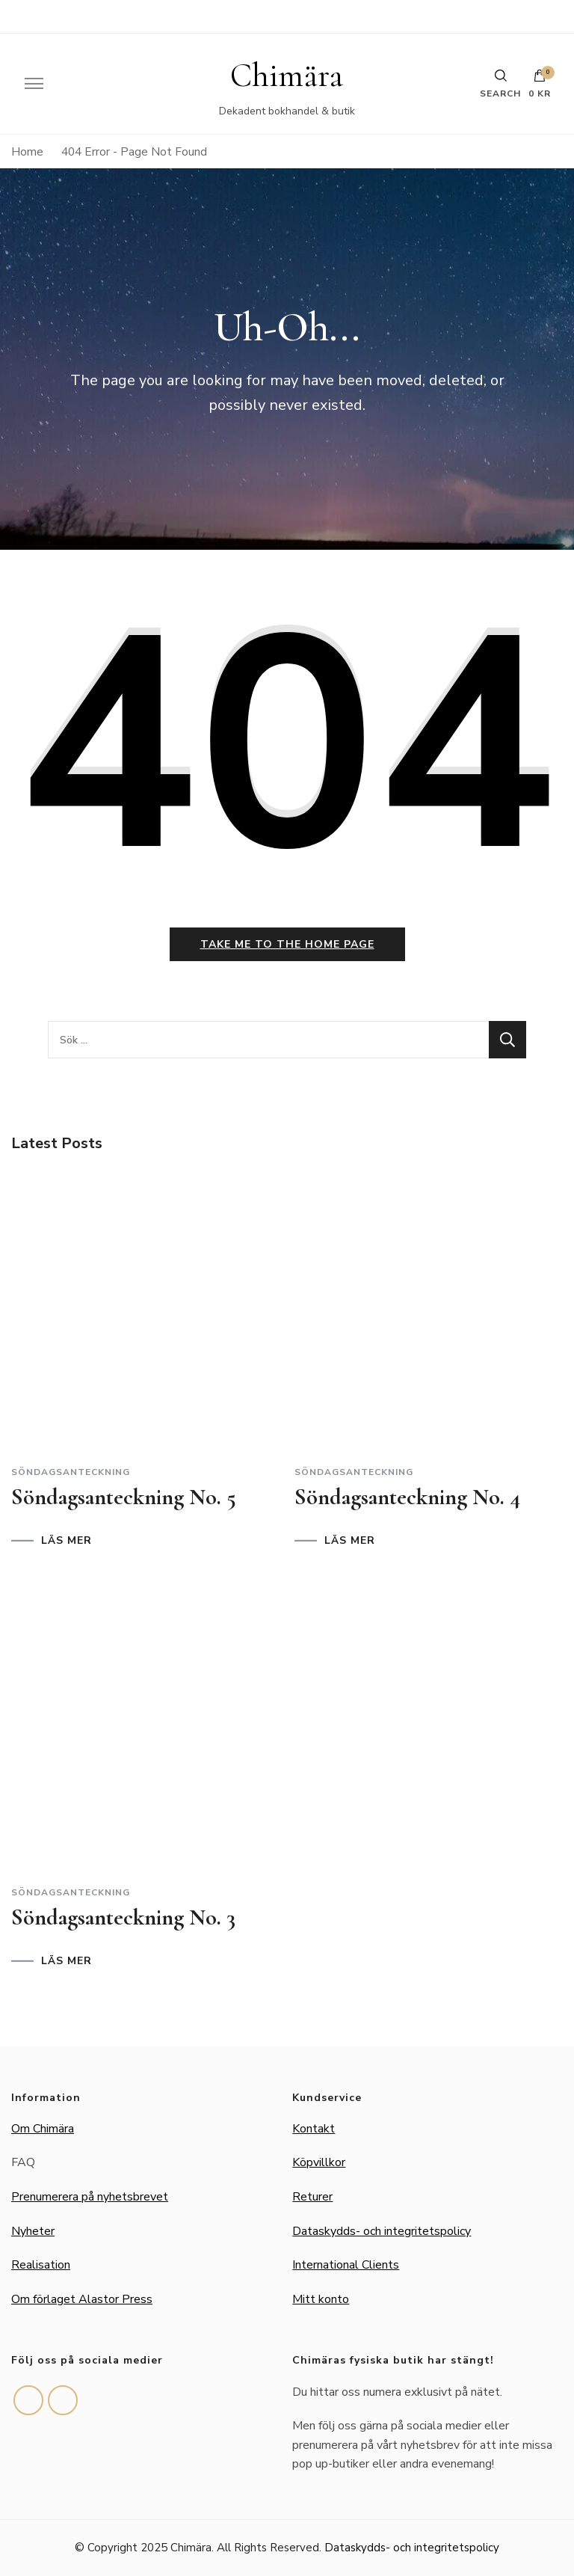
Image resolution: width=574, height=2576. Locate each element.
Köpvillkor (318, 2162)
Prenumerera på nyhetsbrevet (89, 2197)
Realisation (40, 2265)
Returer (312, 2197)
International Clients (345, 2265)
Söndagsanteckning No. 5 (123, 1497)
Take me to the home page (287, 944)
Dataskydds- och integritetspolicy (381, 2231)
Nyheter (33, 2231)
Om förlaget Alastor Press (81, 2299)
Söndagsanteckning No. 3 (123, 1917)
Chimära (286, 75)
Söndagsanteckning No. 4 (407, 1497)
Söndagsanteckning (70, 1472)
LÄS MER (66, 1541)
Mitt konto (320, 2299)
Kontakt (313, 2128)
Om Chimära (42, 2128)
